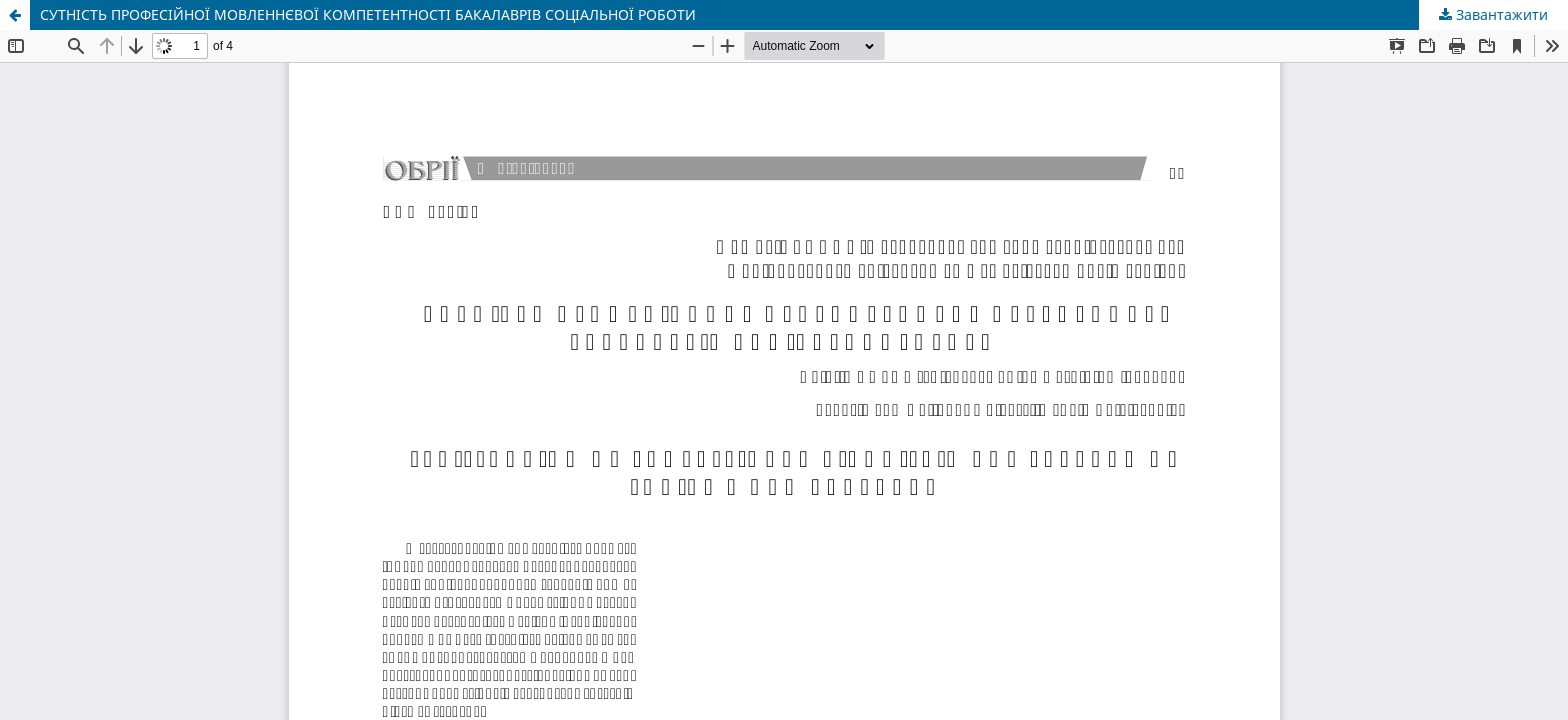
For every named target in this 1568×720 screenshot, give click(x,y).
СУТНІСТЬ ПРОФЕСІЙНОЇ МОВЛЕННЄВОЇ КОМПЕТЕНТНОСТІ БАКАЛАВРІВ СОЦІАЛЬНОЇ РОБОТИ (368, 14)
